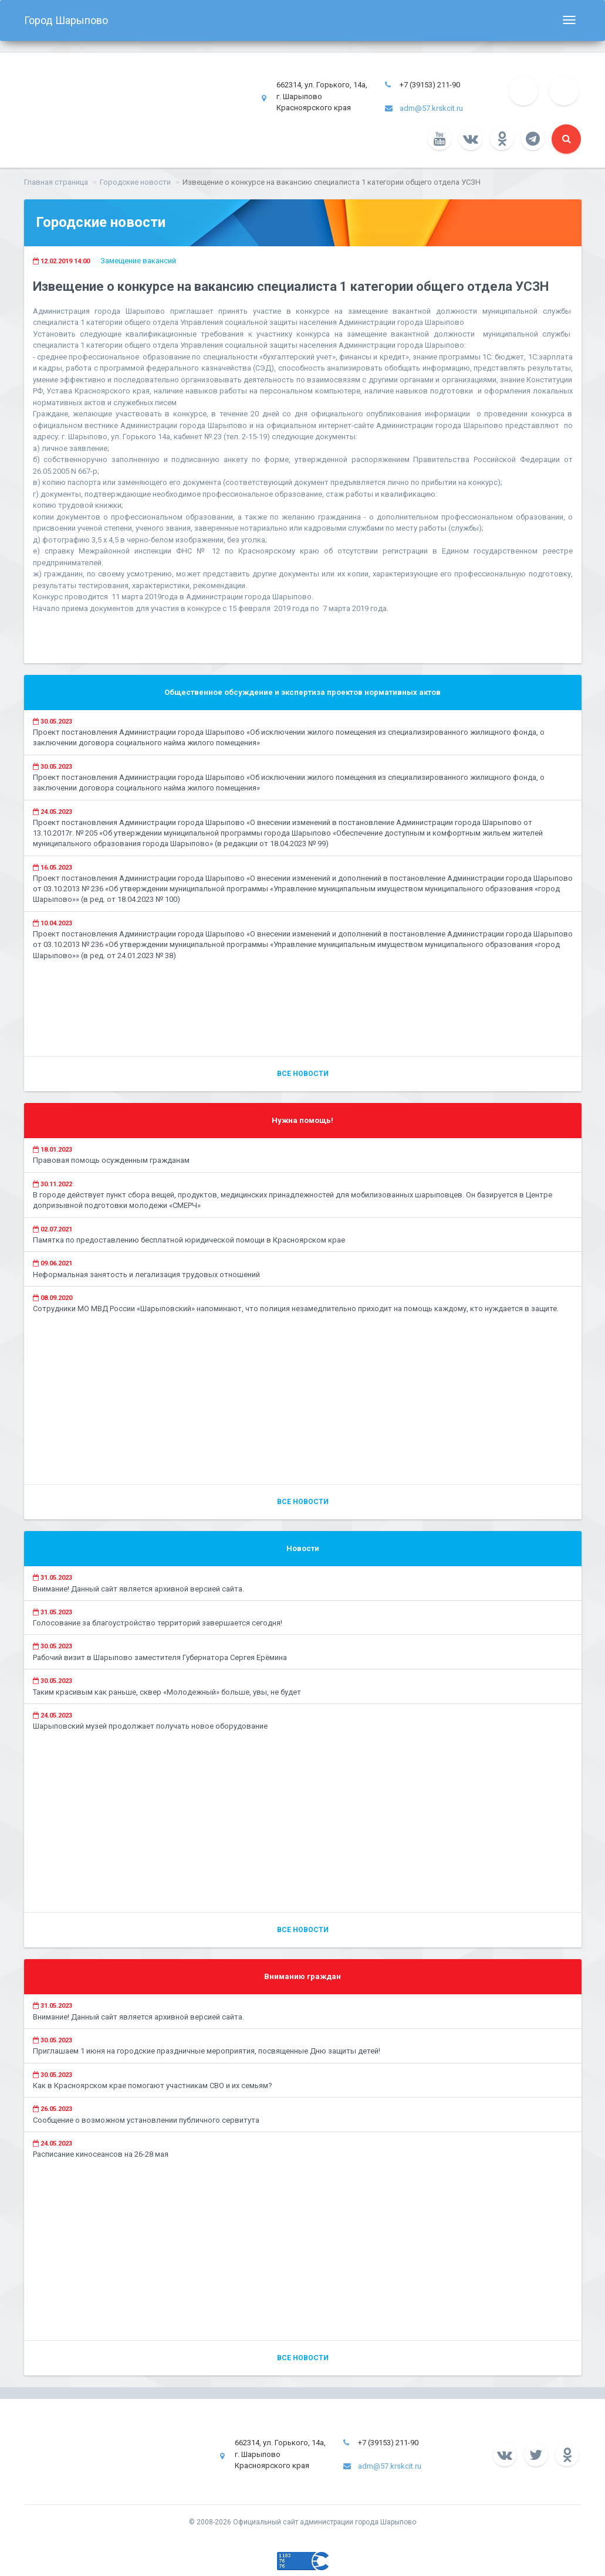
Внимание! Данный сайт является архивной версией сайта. (138, 1588)
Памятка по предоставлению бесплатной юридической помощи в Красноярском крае (189, 1240)
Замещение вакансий (138, 260)
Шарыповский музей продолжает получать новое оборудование (150, 1726)
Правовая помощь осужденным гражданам (111, 1160)
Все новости (303, 1074)
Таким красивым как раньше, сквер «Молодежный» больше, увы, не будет (167, 1692)
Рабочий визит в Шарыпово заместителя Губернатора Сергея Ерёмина (160, 1657)
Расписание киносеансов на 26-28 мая (100, 2154)
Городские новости (135, 182)
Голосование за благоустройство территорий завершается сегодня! (157, 1622)
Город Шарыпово (66, 20)
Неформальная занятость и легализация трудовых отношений (146, 1274)
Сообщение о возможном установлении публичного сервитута (146, 2120)
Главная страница (56, 182)
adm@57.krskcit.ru (431, 108)
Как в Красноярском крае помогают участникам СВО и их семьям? (152, 2085)
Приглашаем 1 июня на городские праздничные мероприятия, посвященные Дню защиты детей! (206, 2050)
